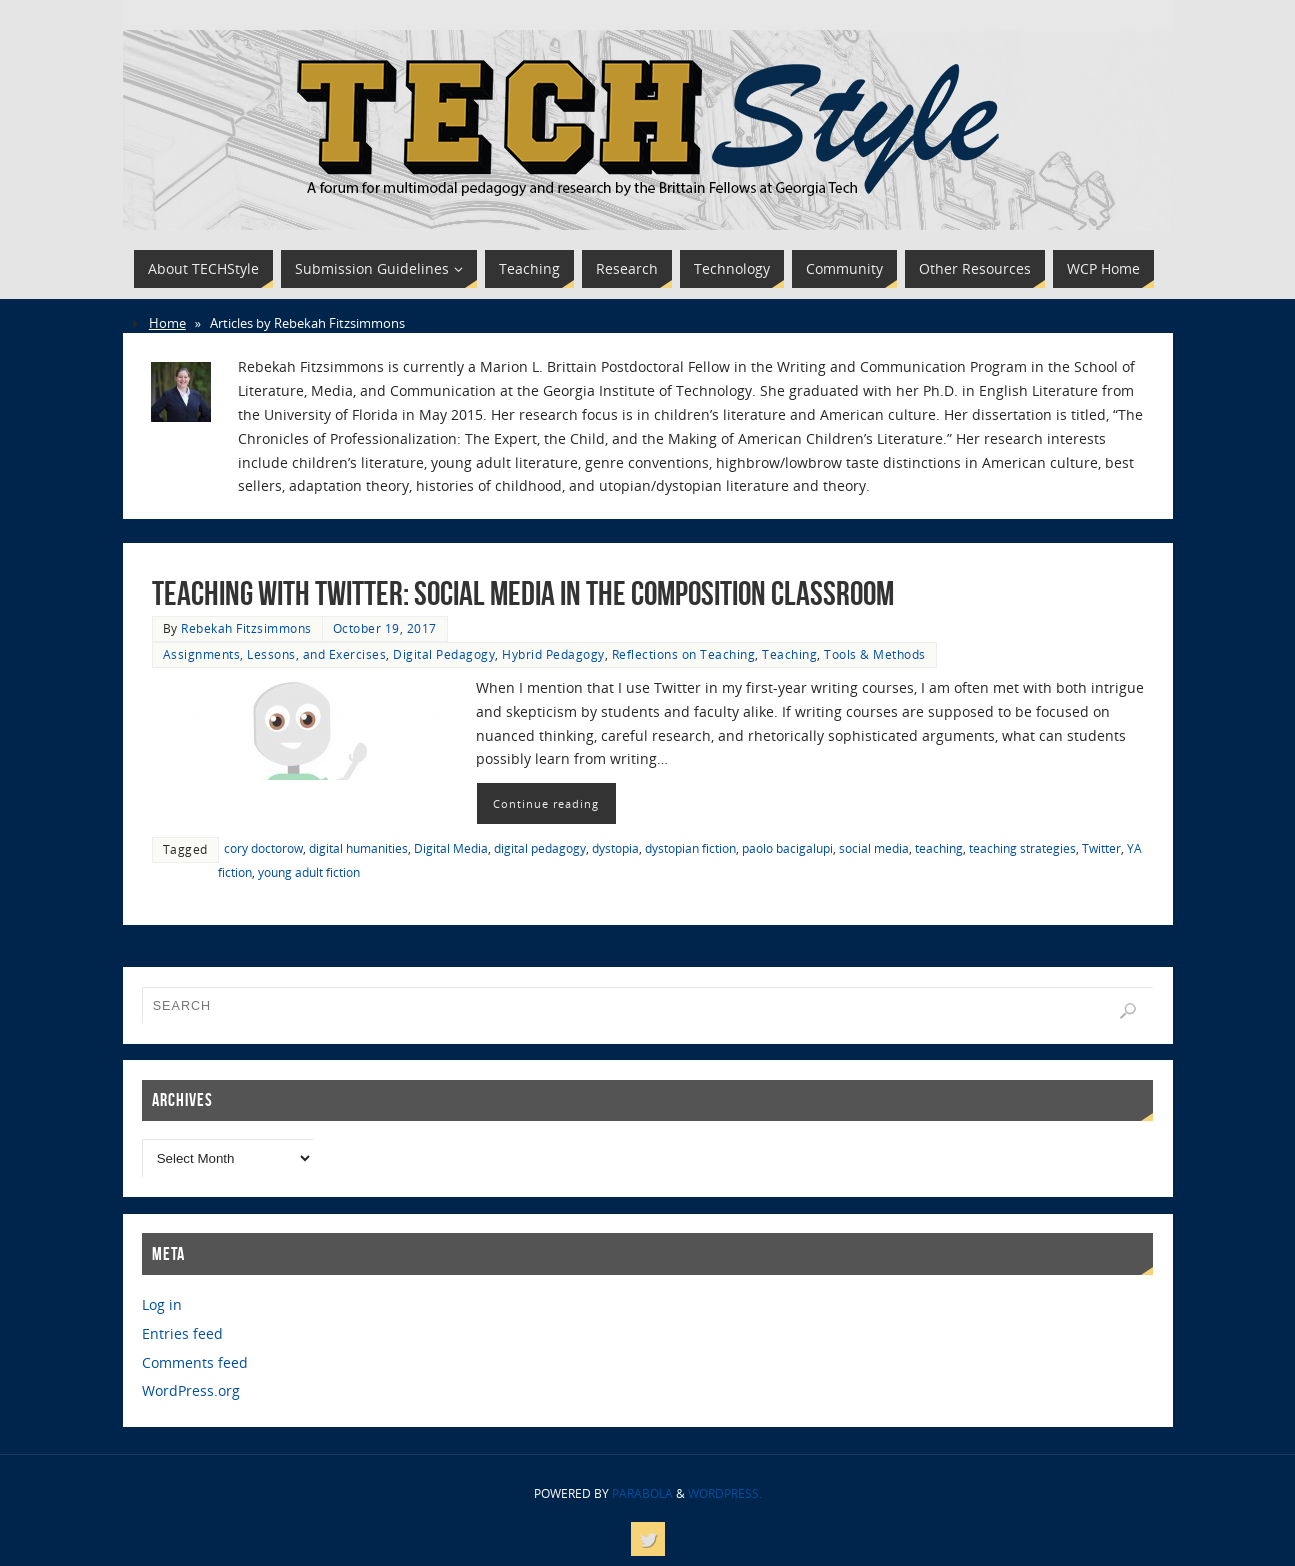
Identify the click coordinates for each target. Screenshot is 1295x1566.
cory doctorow (263, 848)
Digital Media (451, 848)
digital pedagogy (540, 848)
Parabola (642, 1493)
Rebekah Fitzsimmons (246, 628)
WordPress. (725, 1493)
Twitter (1101, 848)
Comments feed (195, 1362)
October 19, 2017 (385, 628)
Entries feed (182, 1333)
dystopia (615, 848)
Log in (162, 1304)
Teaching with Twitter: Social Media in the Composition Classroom (523, 593)
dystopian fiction (690, 848)
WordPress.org (191, 1390)
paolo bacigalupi (787, 848)
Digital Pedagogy (444, 654)
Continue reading (546, 803)
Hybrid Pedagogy (553, 654)
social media (874, 848)
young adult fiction (309, 872)
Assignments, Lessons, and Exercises (275, 654)
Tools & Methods (875, 654)
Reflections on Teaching (684, 654)
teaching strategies (1022, 848)
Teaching (789, 654)
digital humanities (358, 848)
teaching (939, 848)
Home (167, 323)
